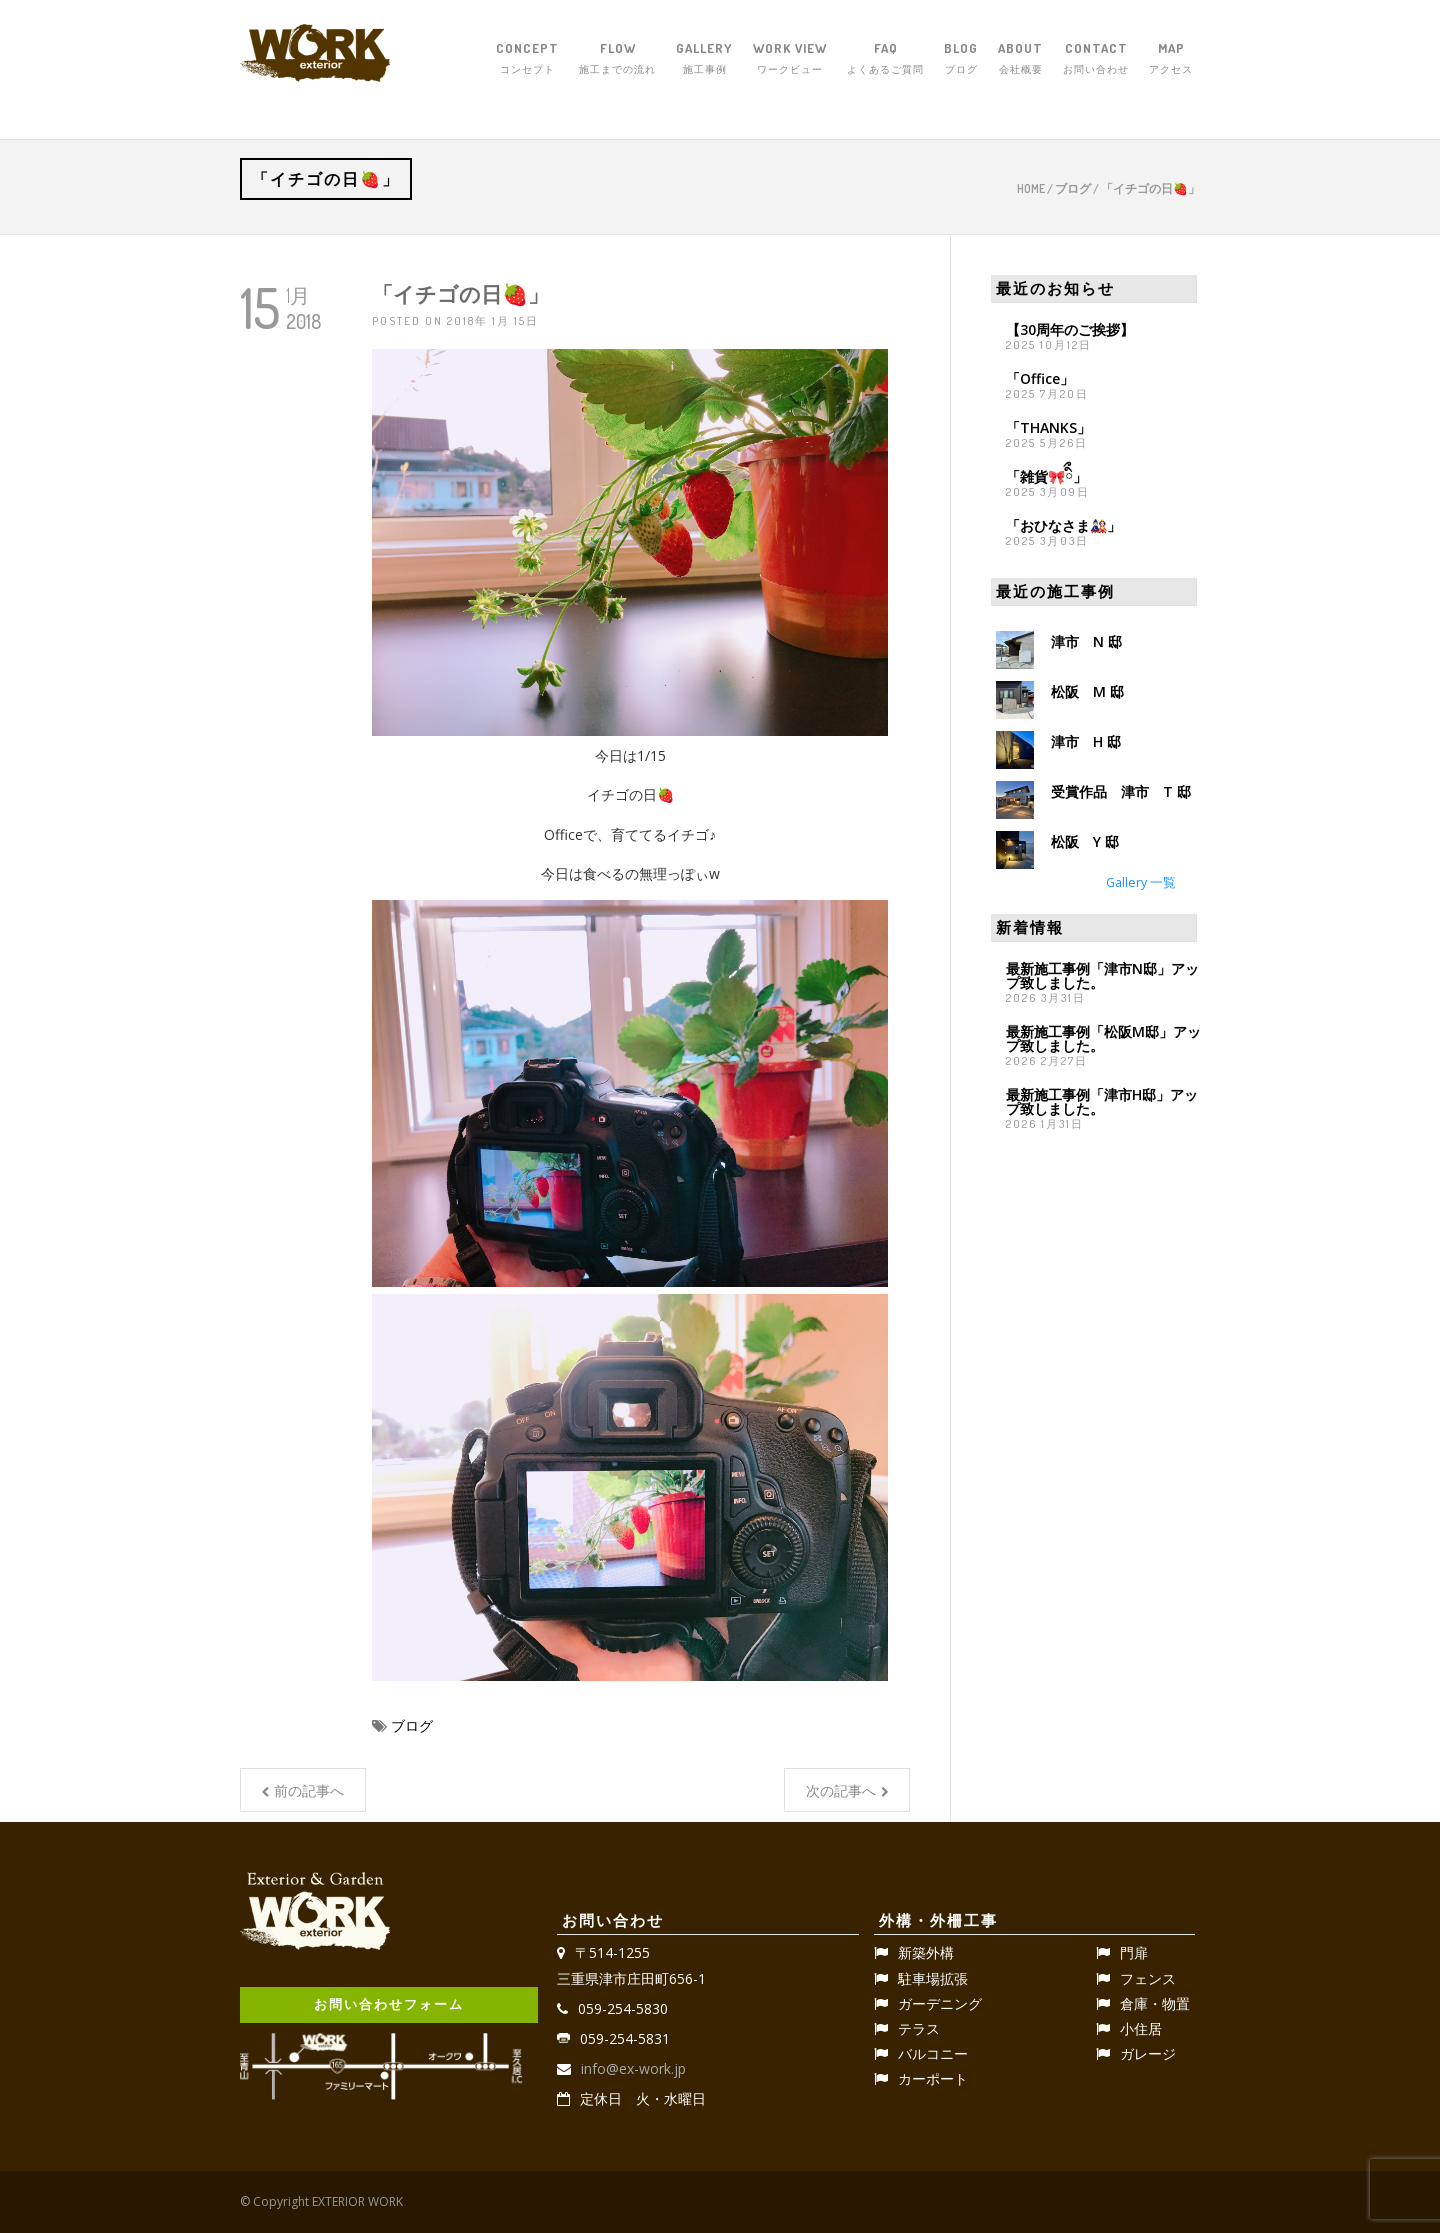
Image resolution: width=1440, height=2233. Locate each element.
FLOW (617, 59)
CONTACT (1096, 59)
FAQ (885, 59)
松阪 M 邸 (1087, 691)
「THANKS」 (1048, 427)
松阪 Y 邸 (1085, 841)
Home (1031, 188)
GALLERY (704, 59)
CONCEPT (527, 59)
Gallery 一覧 (1141, 882)
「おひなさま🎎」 (1063, 525)
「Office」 (1040, 378)
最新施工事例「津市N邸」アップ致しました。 (1102, 975)
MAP (1171, 59)
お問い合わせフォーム (389, 2004)
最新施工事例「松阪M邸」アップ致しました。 (1103, 1038)
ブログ (1073, 188)
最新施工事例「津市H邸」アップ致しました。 (1102, 1101)
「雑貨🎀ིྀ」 (1046, 476)
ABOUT (1020, 59)
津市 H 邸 (1086, 741)
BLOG (961, 59)
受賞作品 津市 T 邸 (1121, 791)
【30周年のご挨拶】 (1070, 329)
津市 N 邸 (1086, 641)
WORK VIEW (790, 59)
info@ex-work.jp (633, 2068)
